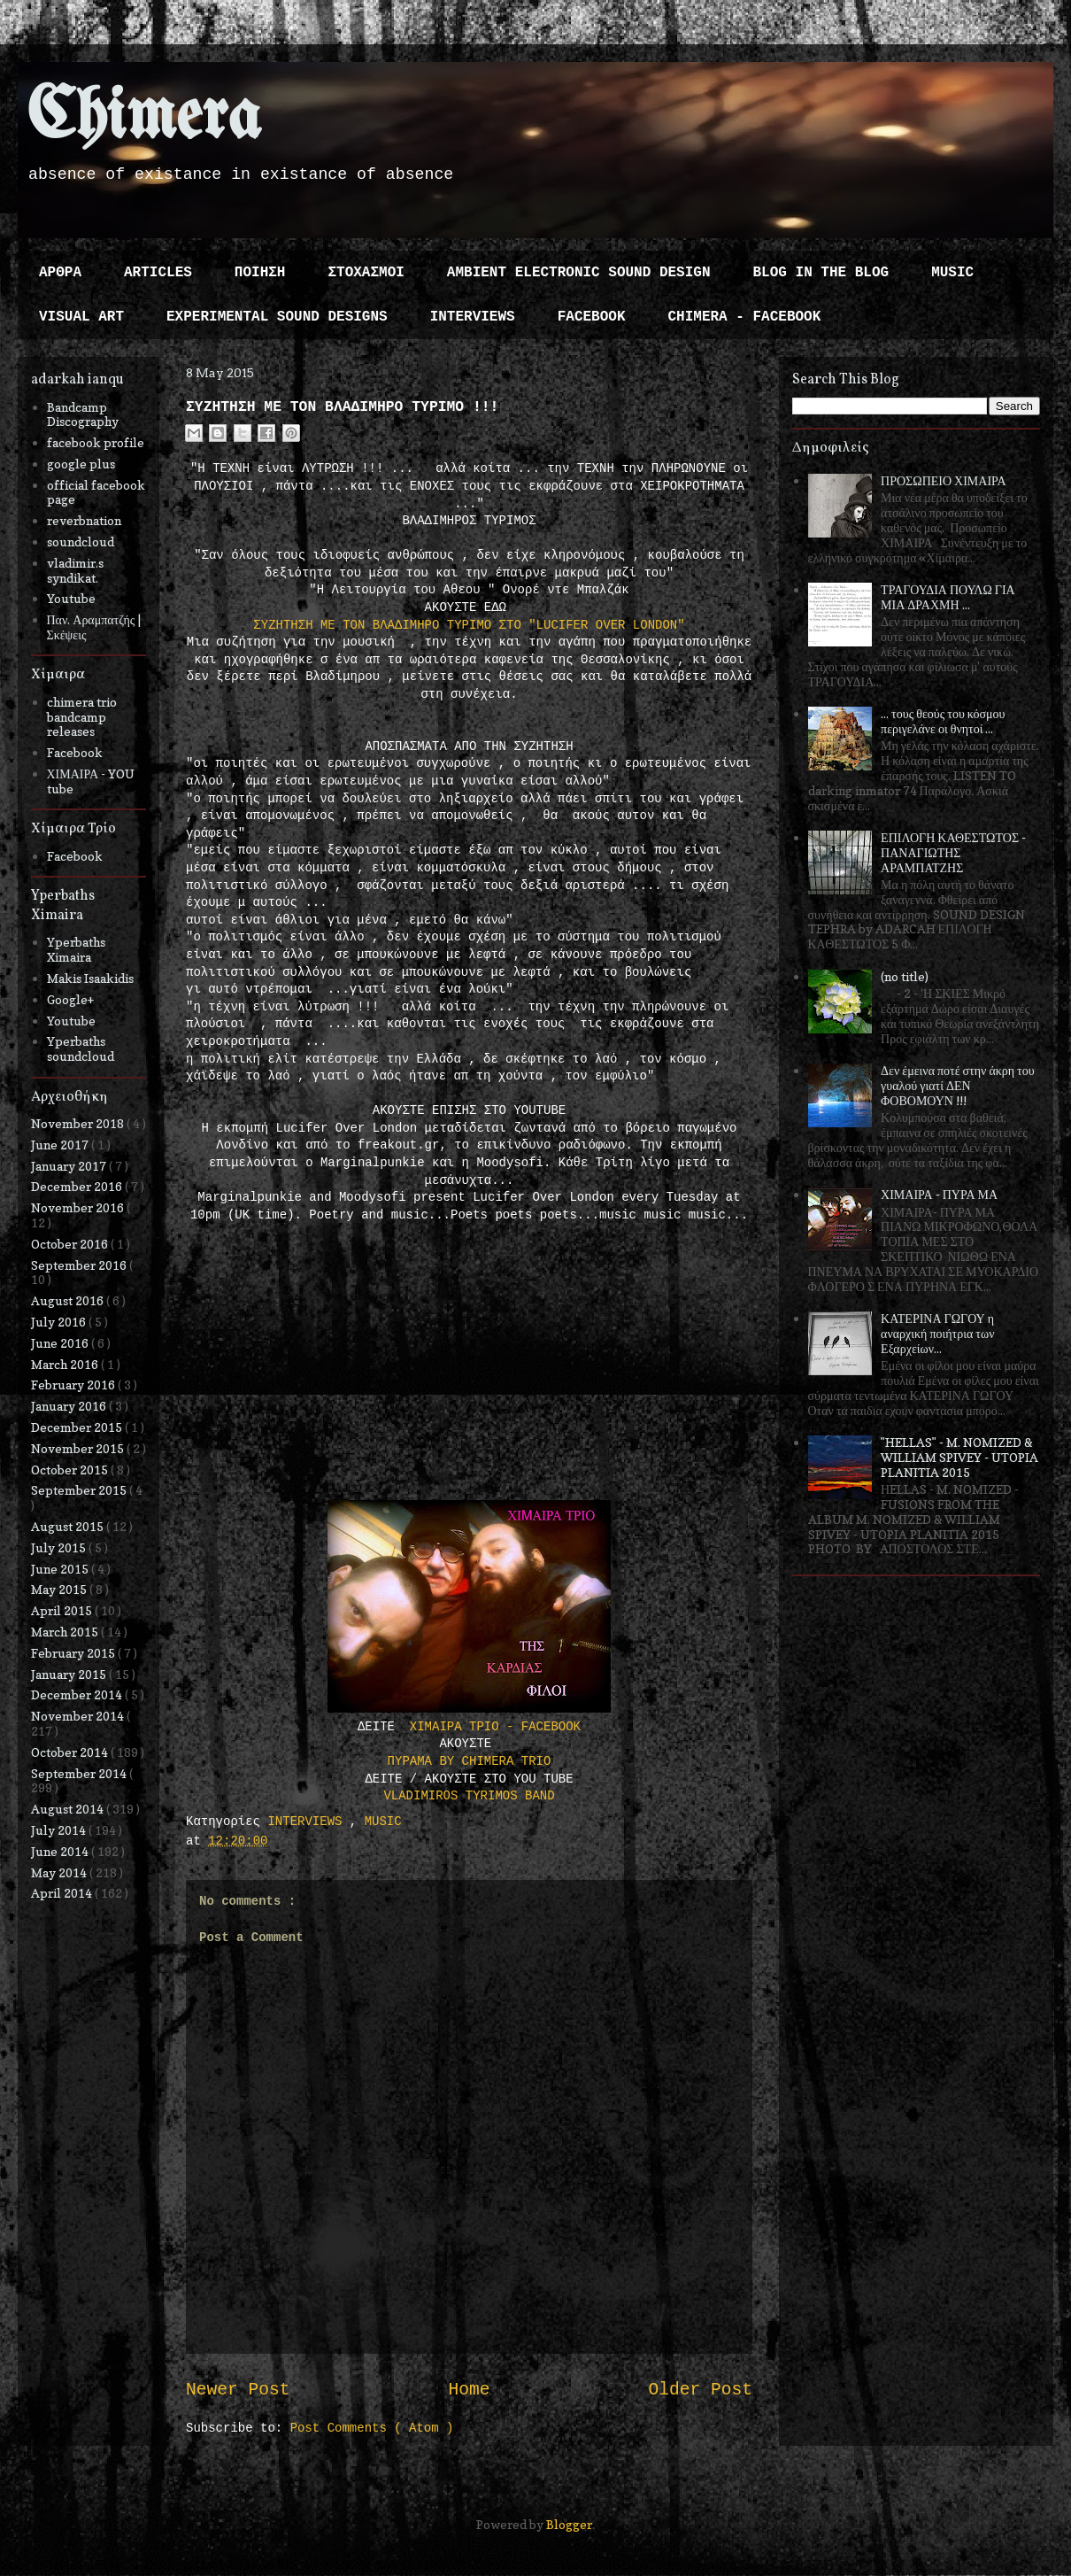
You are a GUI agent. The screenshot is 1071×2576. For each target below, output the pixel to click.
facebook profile (95, 442)
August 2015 (68, 1526)
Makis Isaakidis (90, 978)
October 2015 (71, 1469)
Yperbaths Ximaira (76, 949)
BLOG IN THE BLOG (821, 273)
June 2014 (61, 1851)
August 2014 (68, 1808)
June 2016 (61, 1342)
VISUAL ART (81, 317)
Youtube (71, 598)
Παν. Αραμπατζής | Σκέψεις (94, 627)
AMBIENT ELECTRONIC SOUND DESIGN (579, 273)
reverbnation (84, 520)
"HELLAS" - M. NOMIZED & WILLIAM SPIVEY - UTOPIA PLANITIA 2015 (959, 1457)
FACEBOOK (592, 317)
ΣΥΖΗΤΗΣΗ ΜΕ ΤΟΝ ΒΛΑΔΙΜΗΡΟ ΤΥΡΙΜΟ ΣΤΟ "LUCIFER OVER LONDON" (468, 625)
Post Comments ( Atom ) (372, 2428)
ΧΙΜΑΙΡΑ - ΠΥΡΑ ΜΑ (939, 1194)
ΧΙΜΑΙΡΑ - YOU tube (91, 781)
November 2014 (79, 1715)
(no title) (904, 976)
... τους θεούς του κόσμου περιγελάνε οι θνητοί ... (943, 721)
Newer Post (238, 2390)
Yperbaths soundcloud (80, 1048)
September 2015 (80, 1489)
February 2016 (74, 1384)
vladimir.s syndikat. (75, 570)
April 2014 (63, 1892)
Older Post (700, 2390)
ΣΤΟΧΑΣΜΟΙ (365, 273)
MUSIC (952, 273)
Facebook (75, 752)
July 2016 (60, 1321)
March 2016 (66, 1364)
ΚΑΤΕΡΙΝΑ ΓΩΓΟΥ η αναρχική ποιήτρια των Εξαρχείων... (937, 1333)
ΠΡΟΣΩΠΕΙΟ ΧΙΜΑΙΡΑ (943, 480)
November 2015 (79, 1448)
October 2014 (71, 1752)
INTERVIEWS (472, 317)
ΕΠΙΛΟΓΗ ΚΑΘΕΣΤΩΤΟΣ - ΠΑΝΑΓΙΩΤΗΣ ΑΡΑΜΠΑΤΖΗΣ (953, 852)
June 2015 (61, 1568)
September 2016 (80, 1265)
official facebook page (96, 492)
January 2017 (70, 1165)
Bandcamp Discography (83, 414)
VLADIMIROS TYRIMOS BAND (468, 1796)
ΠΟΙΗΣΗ (260, 273)
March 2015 (66, 1631)
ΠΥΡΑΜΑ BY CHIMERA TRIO (469, 1761)
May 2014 (60, 1872)
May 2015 (60, 1589)
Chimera (144, 118)
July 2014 (60, 1829)
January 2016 (70, 1405)
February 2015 (74, 1652)
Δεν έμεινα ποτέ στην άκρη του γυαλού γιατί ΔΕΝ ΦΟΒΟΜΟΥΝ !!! (958, 1085)
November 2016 (79, 1207)
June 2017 (61, 1144)
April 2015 (63, 1610)
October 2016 (71, 1243)
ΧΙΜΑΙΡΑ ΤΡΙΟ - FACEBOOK (495, 1727)
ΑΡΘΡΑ (60, 273)
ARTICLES (158, 273)
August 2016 (68, 1300)
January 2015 (70, 1674)
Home (468, 2390)
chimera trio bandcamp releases (82, 716)
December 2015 (78, 1427)
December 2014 (78, 1694)
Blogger (569, 2524)
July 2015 (60, 1547)
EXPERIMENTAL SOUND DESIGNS (277, 317)
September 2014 (80, 1773)
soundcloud (80, 541)
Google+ (70, 999)
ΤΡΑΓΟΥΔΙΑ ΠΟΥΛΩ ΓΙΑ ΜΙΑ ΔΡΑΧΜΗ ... (948, 597)
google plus (81, 463)
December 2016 (78, 1186)
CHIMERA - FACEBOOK (744, 317)
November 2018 (79, 1123)
